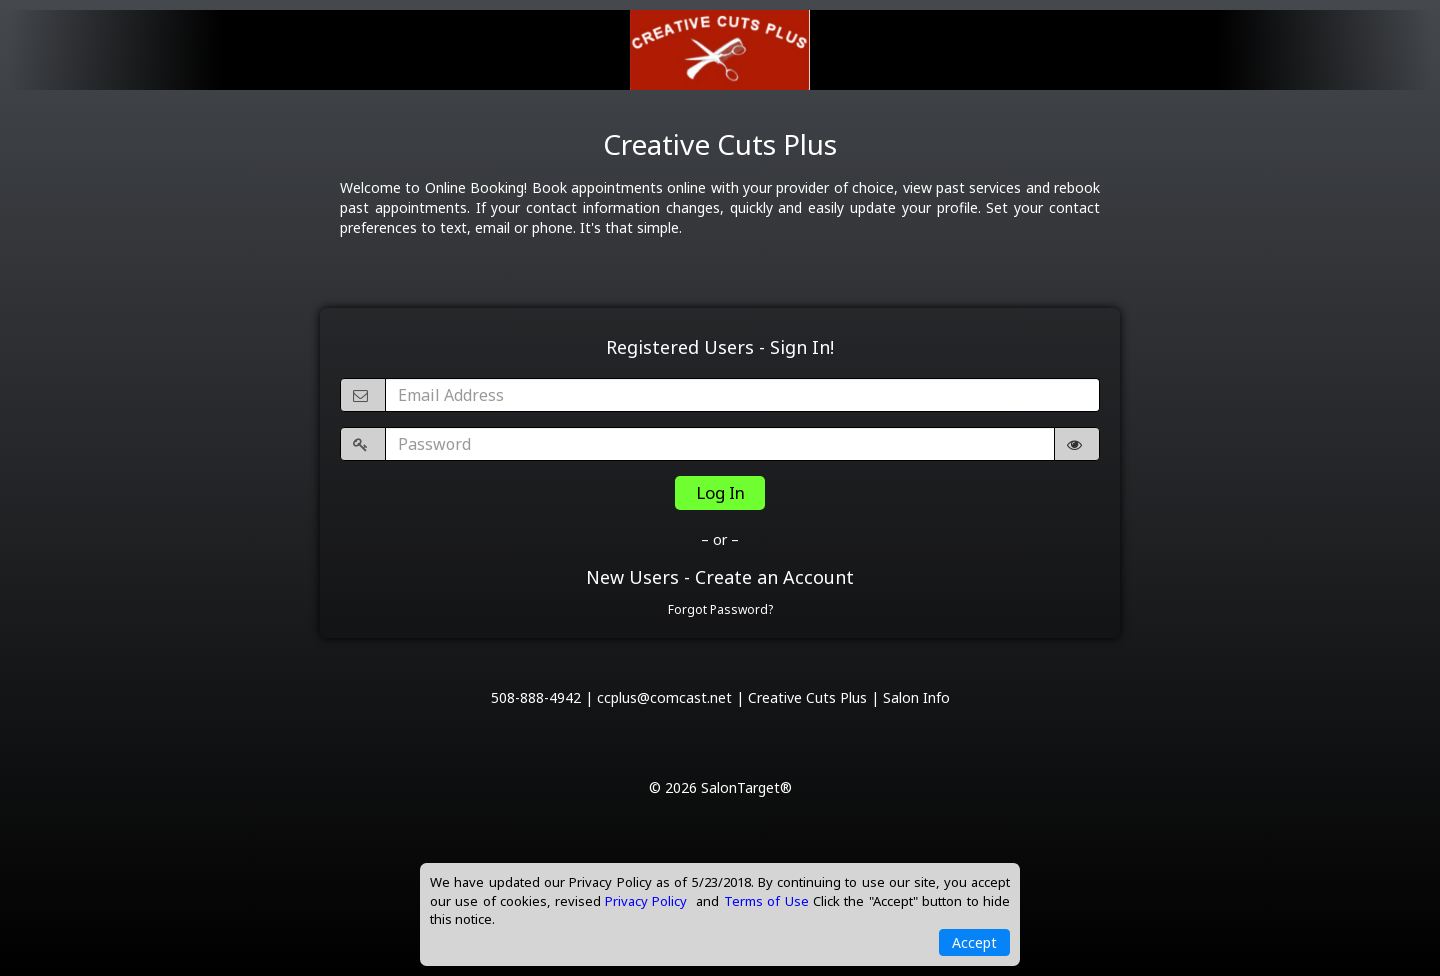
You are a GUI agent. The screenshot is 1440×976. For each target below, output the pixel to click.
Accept (974, 942)
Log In (720, 492)
